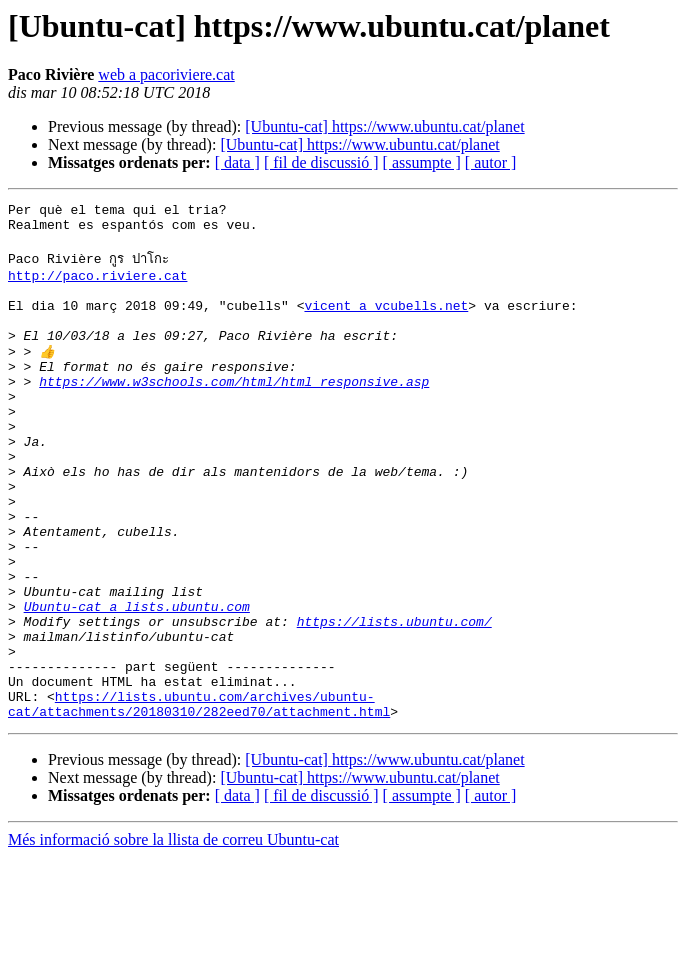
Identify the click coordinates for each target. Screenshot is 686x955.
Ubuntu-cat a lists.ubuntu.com (137, 683)
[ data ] (237, 162)
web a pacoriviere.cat (166, 74)
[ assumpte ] (422, 162)
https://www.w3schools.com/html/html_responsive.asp (234, 413)
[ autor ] (491, 162)
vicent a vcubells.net (386, 323)
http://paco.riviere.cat (97, 287)
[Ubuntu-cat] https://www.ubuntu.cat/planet (384, 126)
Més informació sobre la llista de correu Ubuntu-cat (173, 937)
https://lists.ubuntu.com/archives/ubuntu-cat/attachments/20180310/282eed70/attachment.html (199, 800)
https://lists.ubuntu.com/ (394, 701)
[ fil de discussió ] (321, 162)
